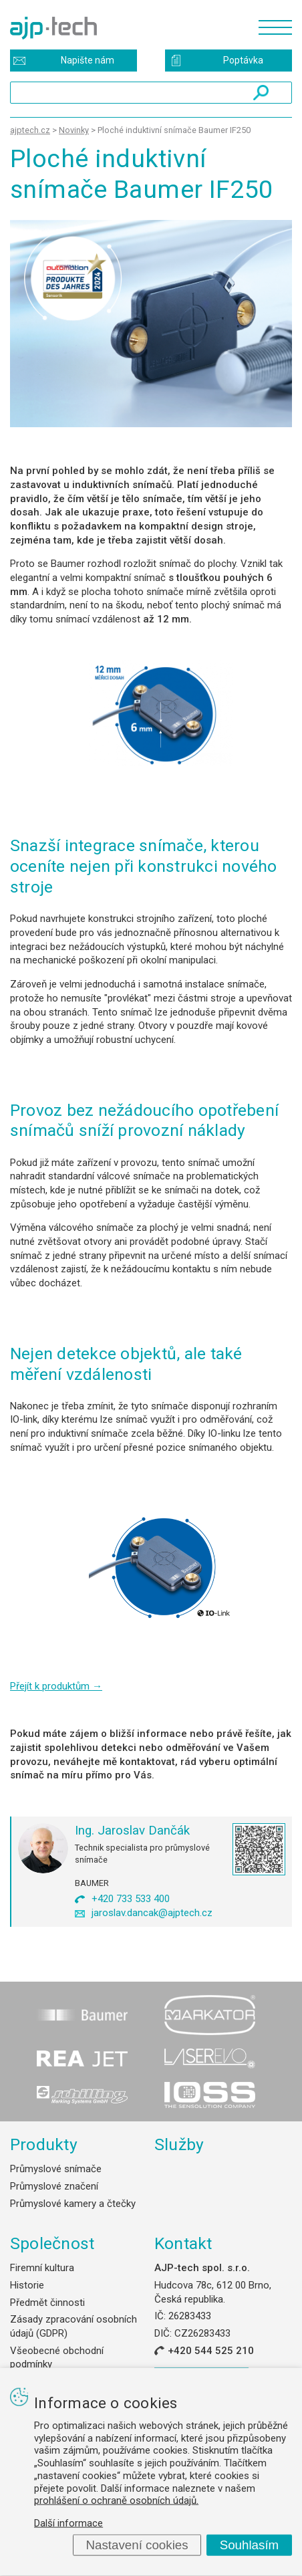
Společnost (52, 2243)
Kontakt (183, 2243)
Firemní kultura (42, 2268)
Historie (27, 2285)
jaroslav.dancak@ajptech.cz (152, 1913)
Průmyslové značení (54, 2186)
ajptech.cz (30, 130)
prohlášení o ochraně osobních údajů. (116, 2500)
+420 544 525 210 (211, 2351)
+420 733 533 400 (131, 1899)
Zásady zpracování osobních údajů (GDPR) (73, 2326)
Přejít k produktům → (56, 1686)
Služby (179, 2144)
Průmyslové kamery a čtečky (73, 2204)
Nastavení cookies (137, 2545)
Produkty (44, 2144)
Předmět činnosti (47, 2303)
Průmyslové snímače (56, 2169)
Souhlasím (249, 2545)
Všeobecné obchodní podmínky (57, 2358)
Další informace (68, 2523)
